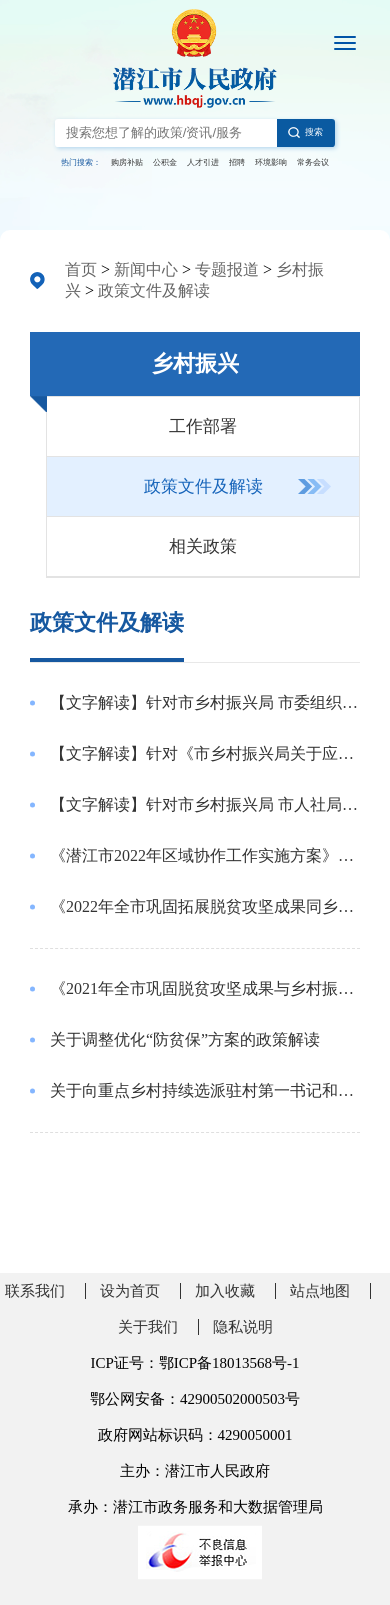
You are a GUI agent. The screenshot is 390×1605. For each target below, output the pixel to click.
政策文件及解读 (154, 290)
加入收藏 (225, 1291)
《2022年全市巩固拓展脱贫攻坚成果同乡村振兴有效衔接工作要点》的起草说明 (205, 906)
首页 (81, 269)
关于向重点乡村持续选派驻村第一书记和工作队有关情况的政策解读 (205, 1090)
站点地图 (320, 1291)
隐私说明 (243, 1327)
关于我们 (148, 1327)
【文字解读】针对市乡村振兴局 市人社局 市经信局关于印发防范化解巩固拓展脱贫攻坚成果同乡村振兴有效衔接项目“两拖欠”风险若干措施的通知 (205, 804)
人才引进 (203, 162)
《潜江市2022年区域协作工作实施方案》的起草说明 (205, 855)
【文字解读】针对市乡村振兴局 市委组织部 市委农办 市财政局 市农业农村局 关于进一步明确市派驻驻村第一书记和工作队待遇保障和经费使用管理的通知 (205, 702)
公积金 (165, 162)
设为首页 (130, 1291)
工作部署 (203, 426)
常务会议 (313, 162)
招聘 (237, 162)
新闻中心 (146, 269)
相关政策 (203, 546)
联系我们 (35, 1291)
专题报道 (227, 269)
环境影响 (271, 162)
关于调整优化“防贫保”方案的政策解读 (185, 1039)
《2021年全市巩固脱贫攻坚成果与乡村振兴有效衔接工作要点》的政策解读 (205, 988)
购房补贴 (127, 162)
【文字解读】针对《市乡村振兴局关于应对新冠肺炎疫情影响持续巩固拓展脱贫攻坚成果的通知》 (205, 753)
